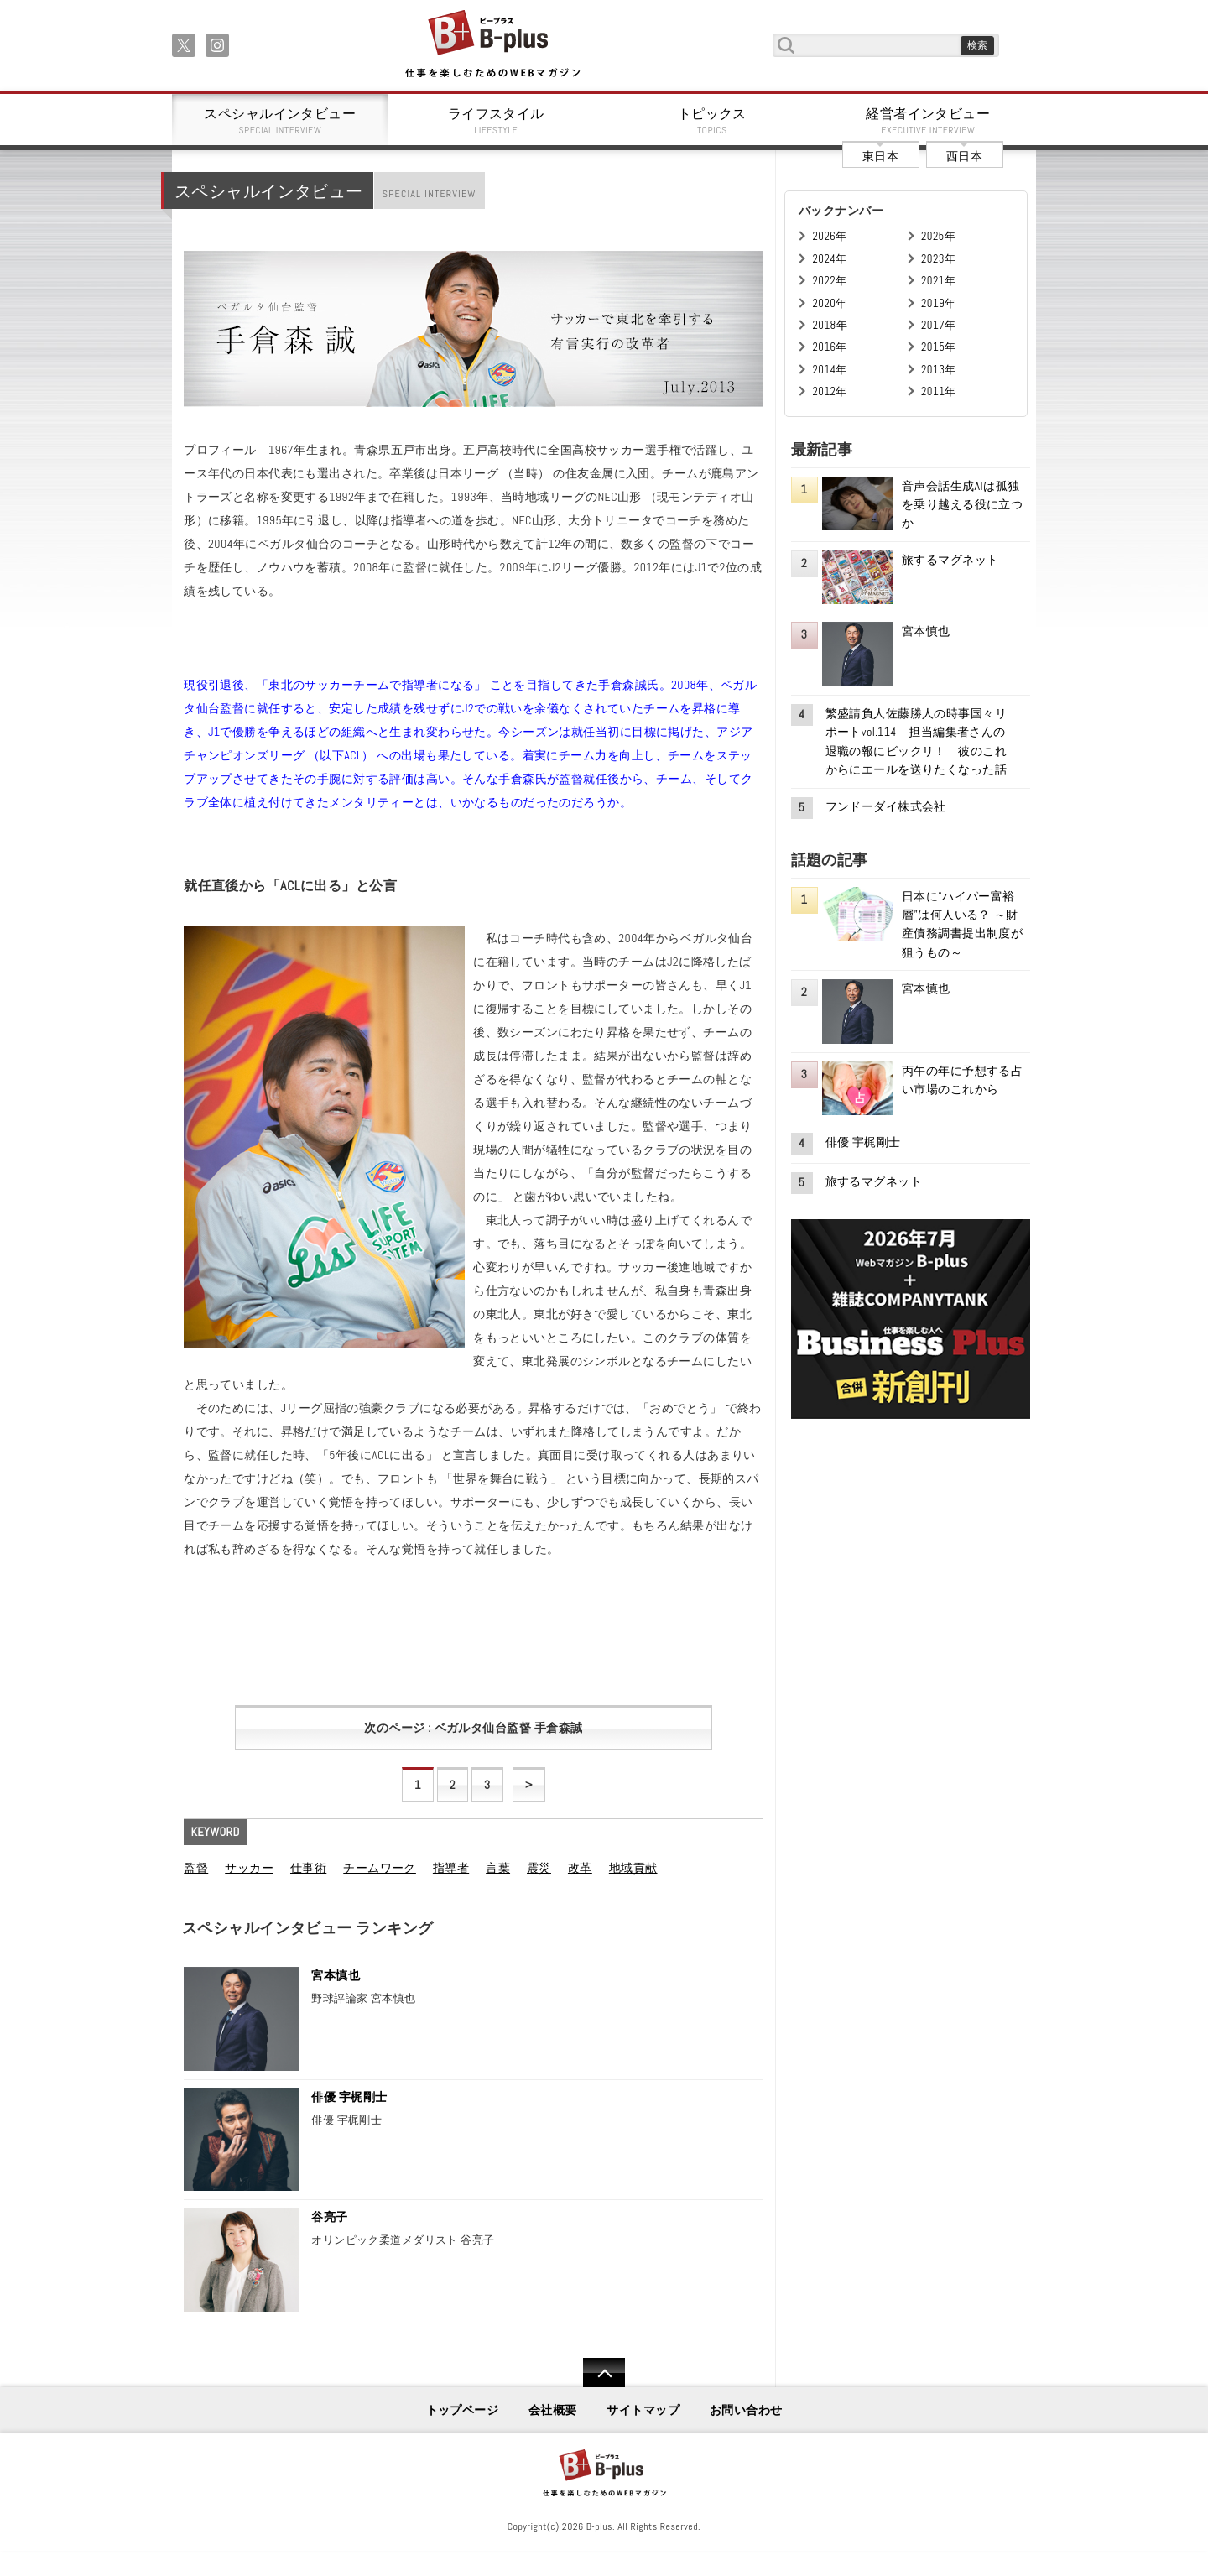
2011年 (938, 391)
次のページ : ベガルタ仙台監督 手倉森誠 (473, 1727)
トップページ (462, 2409)
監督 (196, 1867)
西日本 (964, 156)
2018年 (829, 325)
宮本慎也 (335, 1975)
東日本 (880, 156)
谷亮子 (329, 2216)
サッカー (249, 1867)
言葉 (498, 1867)
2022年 (829, 281)
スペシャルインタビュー (280, 121)
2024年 (829, 259)
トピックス (712, 121)
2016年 (829, 347)
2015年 (938, 347)
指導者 (451, 1867)
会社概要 (552, 2409)
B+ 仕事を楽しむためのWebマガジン (492, 45)
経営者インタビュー (928, 121)
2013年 (938, 369)
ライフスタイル (496, 121)
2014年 (829, 369)
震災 (539, 1867)
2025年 (938, 236)
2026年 (829, 236)
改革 (580, 1867)
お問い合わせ (746, 2409)
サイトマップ (643, 2409)
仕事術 (308, 1867)
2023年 (938, 259)
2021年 (938, 281)
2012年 (829, 391)
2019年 (938, 303)
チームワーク (379, 1867)
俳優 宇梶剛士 (349, 2096)
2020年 (829, 303)
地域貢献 (633, 1867)
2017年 (938, 325)
